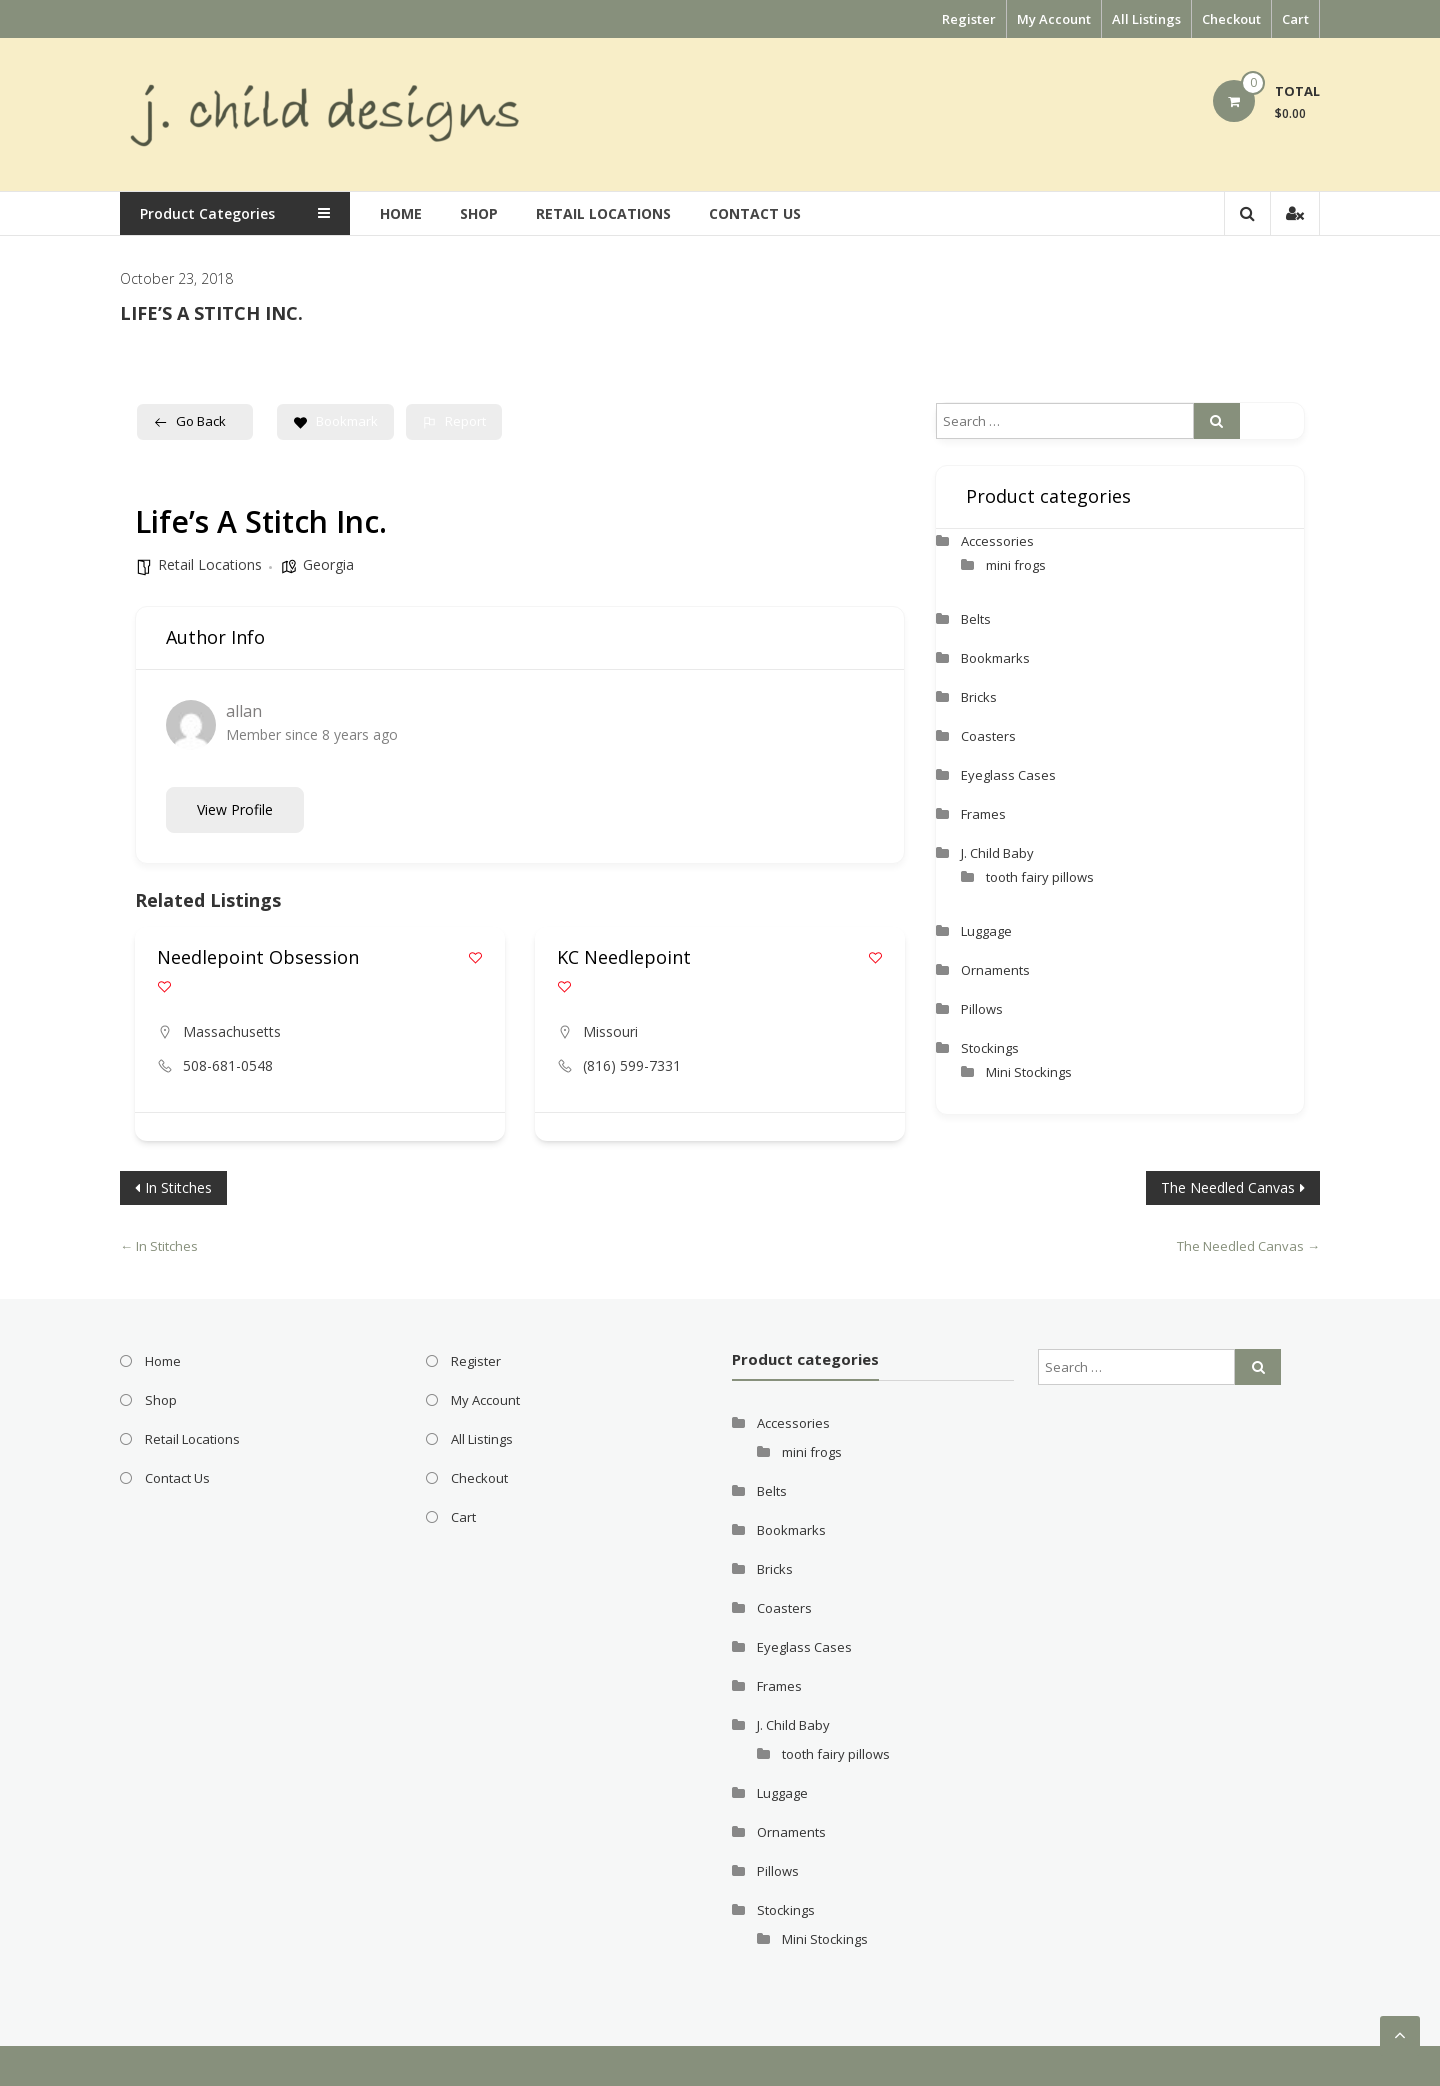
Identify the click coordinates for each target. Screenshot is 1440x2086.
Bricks (979, 697)
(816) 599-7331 (632, 1065)
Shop (479, 213)
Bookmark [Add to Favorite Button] (335, 421)
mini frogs (1016, 565)
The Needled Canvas (1228, 1187)
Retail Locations (603, 213)
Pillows (982, 1009)
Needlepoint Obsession (258, 957)
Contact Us (755, 213)
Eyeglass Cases (1008, 775)
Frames (983, 814)
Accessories (997, 541)
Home (401, 213)
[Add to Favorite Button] (475, 957)
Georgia (328, 564)
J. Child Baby (997, 853)
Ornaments (995, 970)
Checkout (1231, 19)
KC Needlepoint (624, 957)
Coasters (988, 736)
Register (969, 19)
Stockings (990, 1048)
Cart (1295, 19)
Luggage (986, 931)
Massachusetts (232, 1031)
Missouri (610, 1031)
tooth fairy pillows (1040, 877)
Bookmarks (995, 658)
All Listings (1146, 19)
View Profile (235, 809)
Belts (976, 619)
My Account (1054, 19)
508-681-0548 (228, 1065)
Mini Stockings (1029, 1072)
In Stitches (178, 1187)
